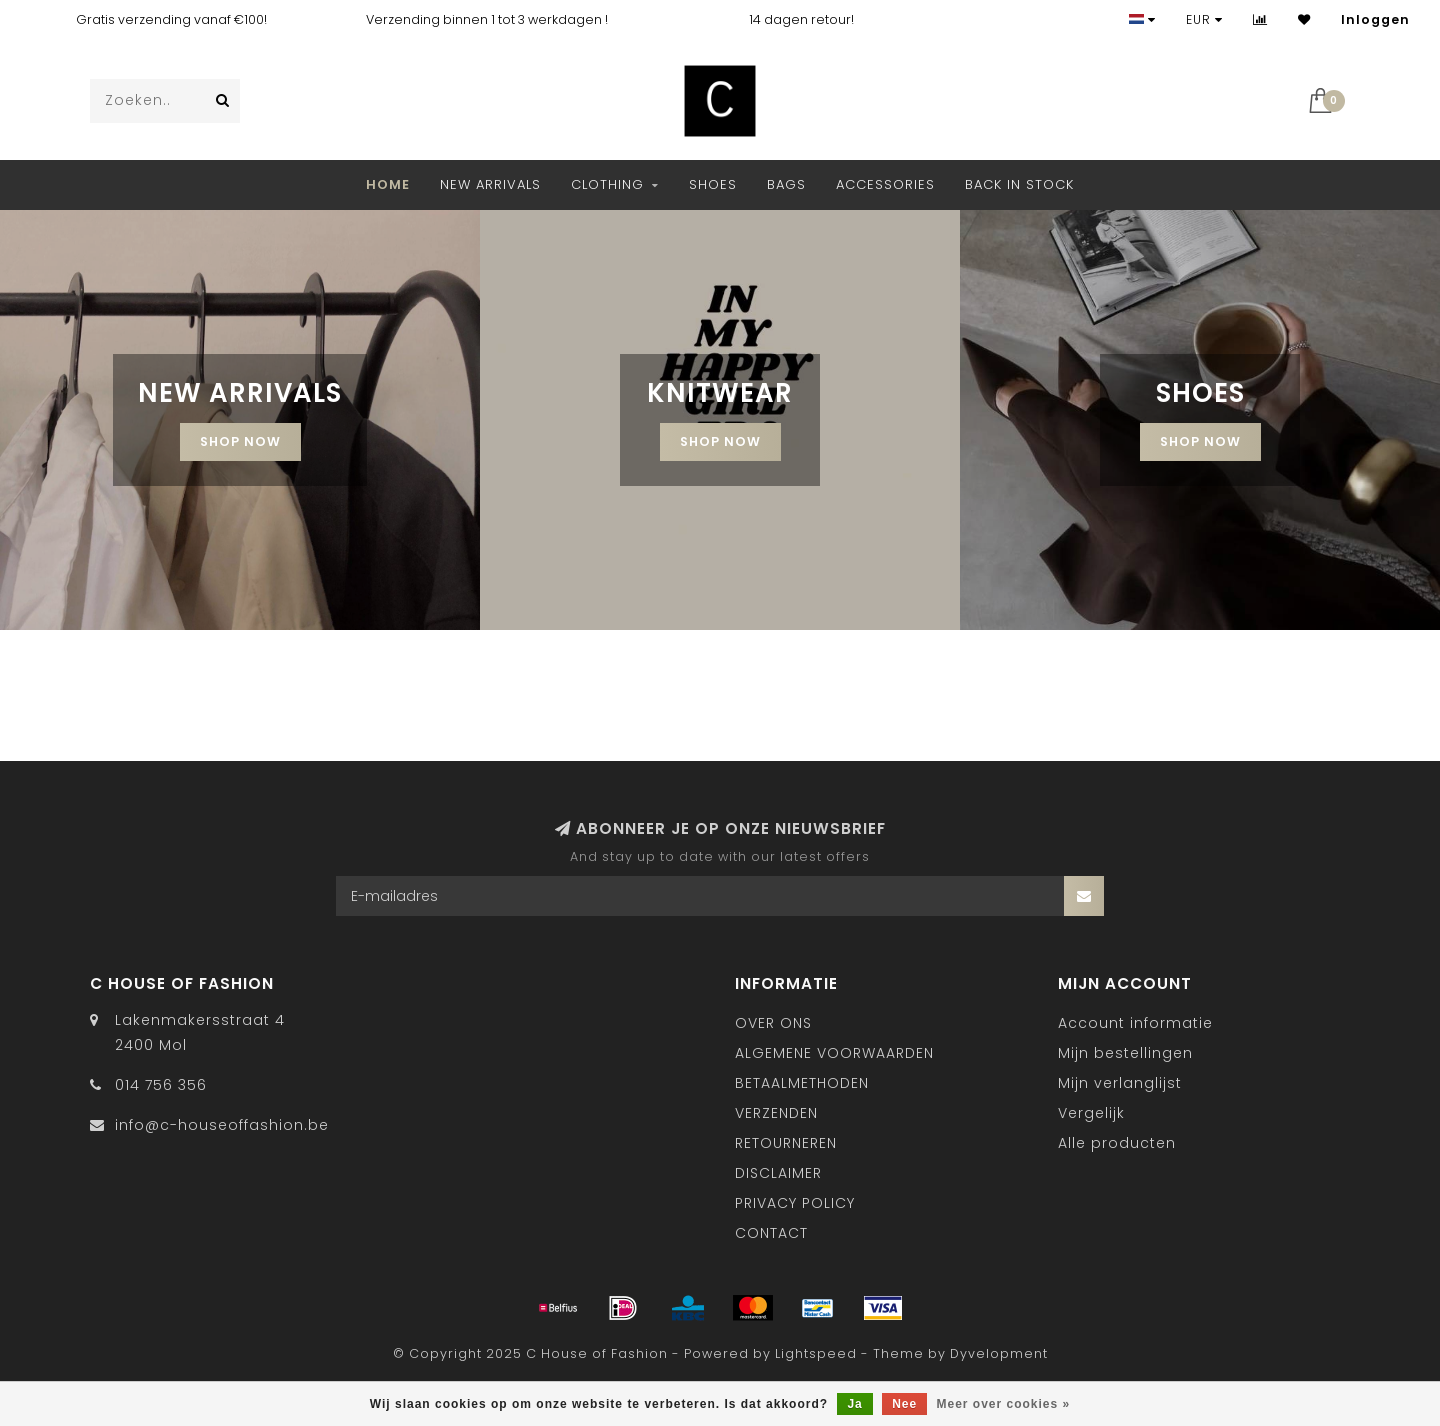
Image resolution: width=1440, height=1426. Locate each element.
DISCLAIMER (778, 1173)
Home (388, 184)
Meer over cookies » (1004, 1404)
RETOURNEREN (786, 1143)
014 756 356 (161, 1085)
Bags (786, 184)
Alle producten (1117, 1143)
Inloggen (1375, 19)
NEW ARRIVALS (490, 184)
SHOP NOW (240, 441)
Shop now (1200, 441)
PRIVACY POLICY (795, 1203)
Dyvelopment (999, 1353)
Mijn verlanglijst (1120, 1083)
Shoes (713, 184)
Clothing (607, 184)
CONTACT (771, 1233)
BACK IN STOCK (1019, 184)
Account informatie (1135, 1023)
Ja (854, 1404)
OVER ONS (773, 1023)
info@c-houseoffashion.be (222, 1125)
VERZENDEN (776, 1113)
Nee (904, 1404)
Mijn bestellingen (1125, 1053)
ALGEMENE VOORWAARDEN (834, 1053)
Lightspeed (816, 1353)
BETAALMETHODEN (802, 1083)
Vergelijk (1091, 1113)
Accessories (885, 184)
